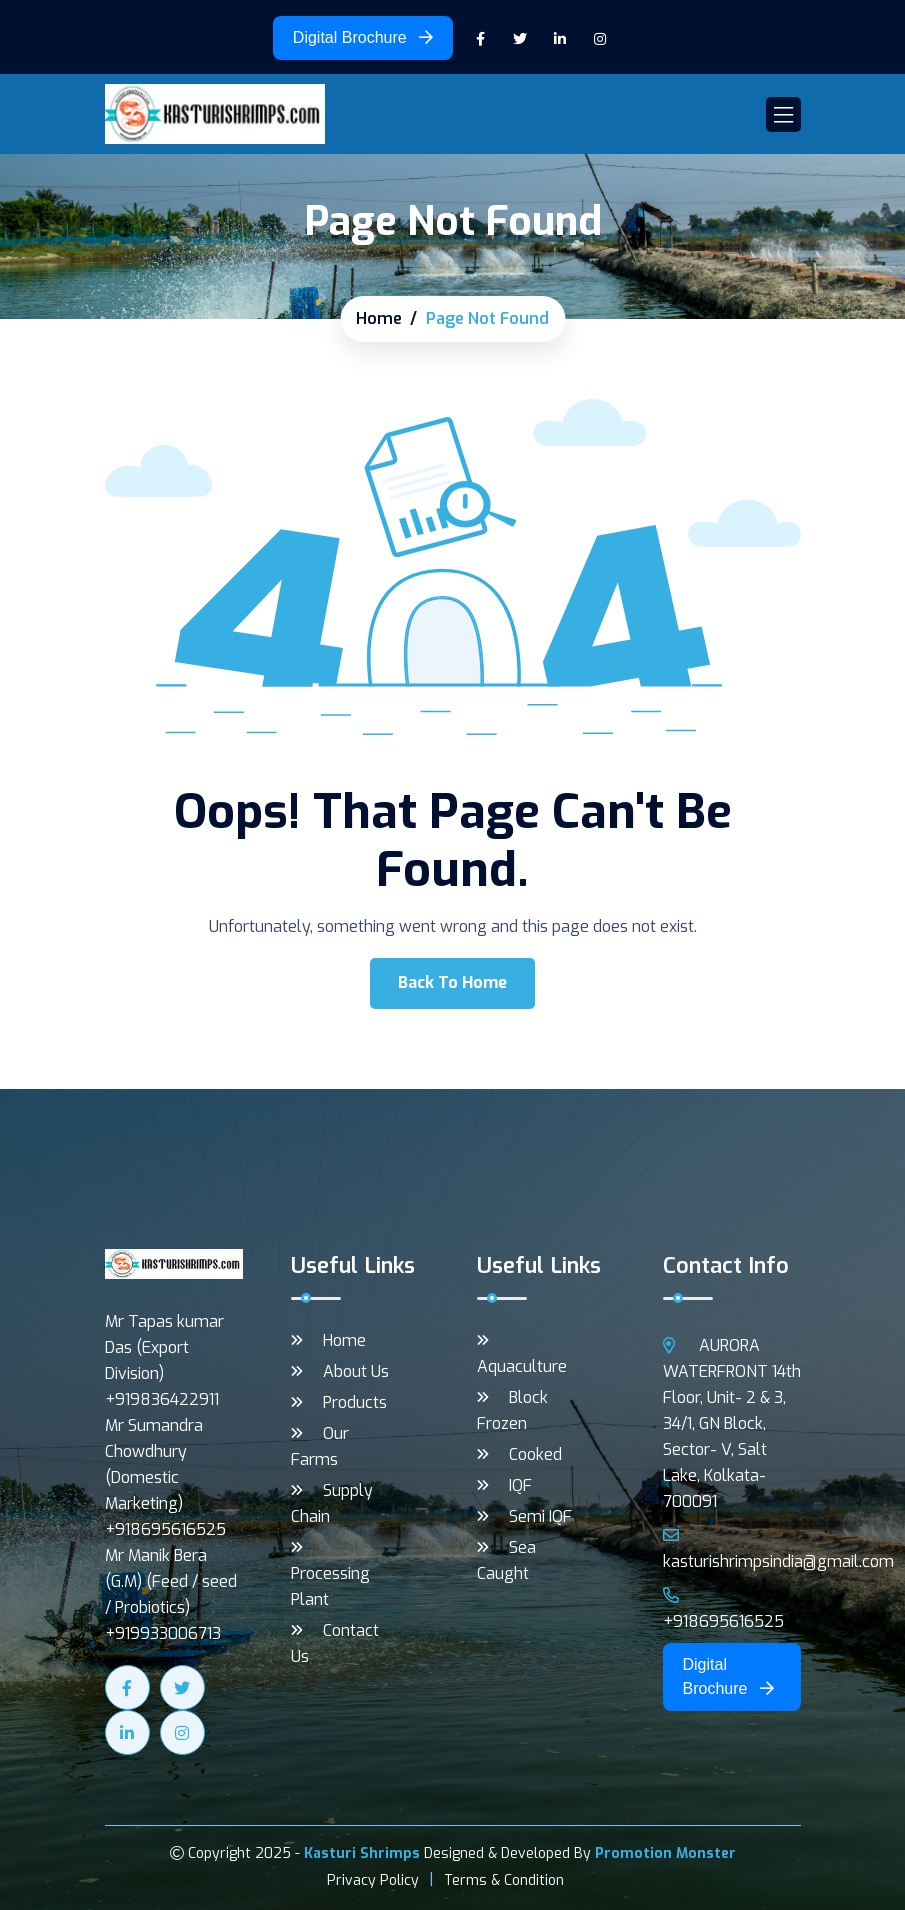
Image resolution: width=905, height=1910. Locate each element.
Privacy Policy (373, 1880)
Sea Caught (506, 1560)
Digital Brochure (363, 37)
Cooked (535, 1454)
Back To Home (452, 982)
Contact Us (335, 1643)
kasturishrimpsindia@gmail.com (778, 1549)
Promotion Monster (665, 1853)
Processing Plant (330, 1586)
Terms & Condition (504, 1880)
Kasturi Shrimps (362, 1853)
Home (379, 318)
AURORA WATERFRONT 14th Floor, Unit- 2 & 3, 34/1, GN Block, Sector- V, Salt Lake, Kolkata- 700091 (732, 1423)
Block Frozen (512, 1410)
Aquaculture (522, 1366)
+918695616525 (723, 1609)
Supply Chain (332, 1503)
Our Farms (320, 1446)
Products (355, 1402)
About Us (356, 1371)
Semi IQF (540, 1516)
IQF (520, 1485)
